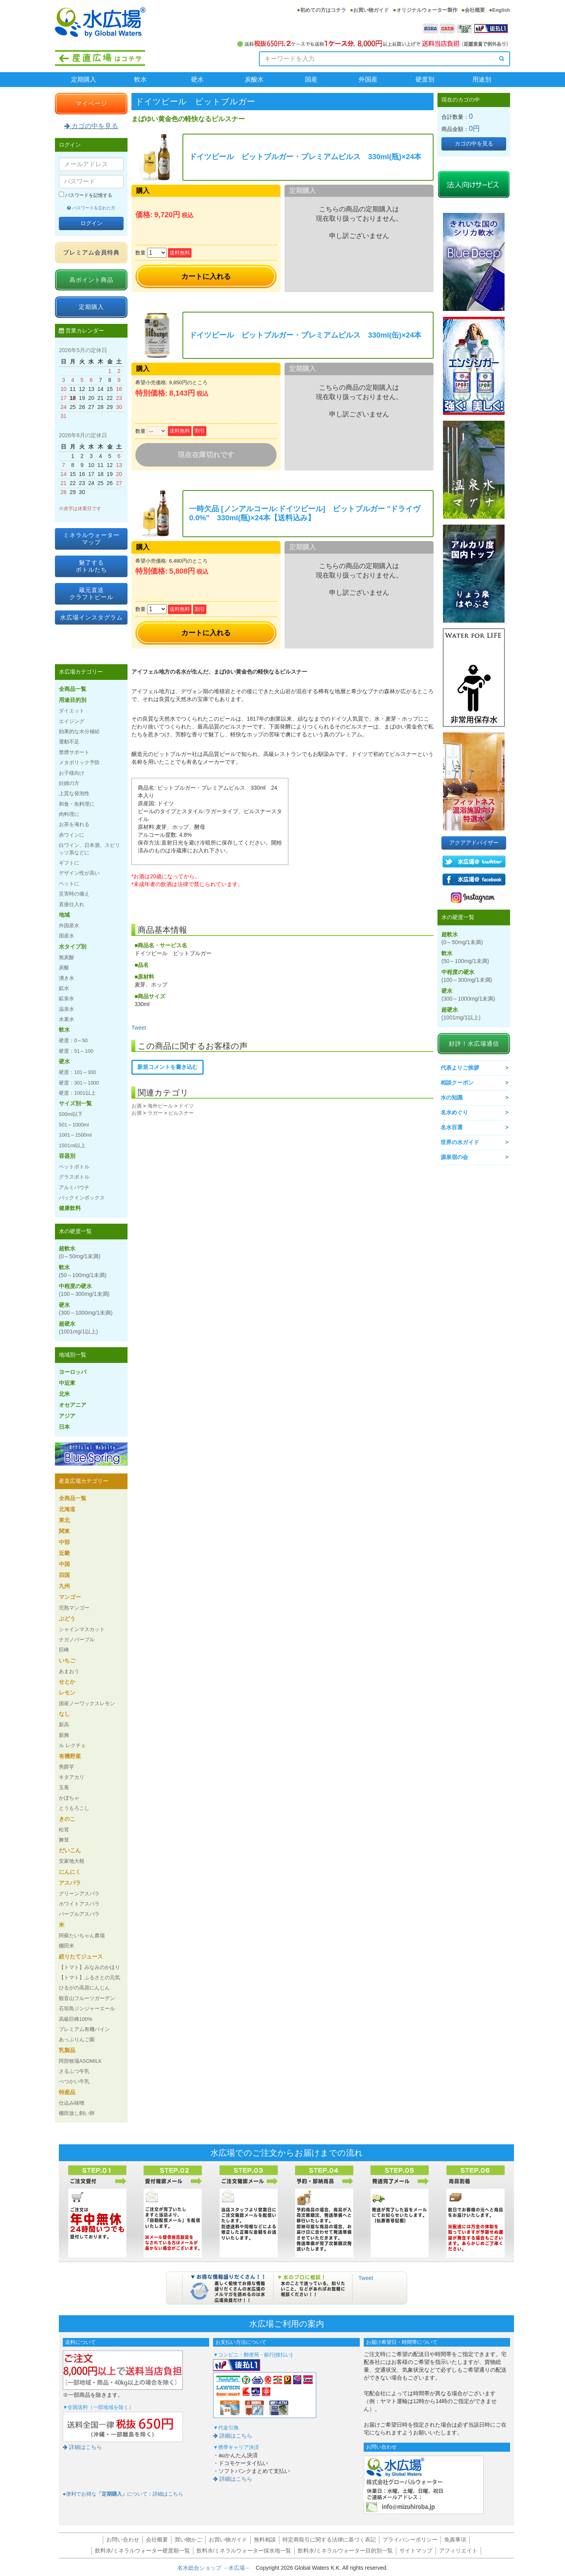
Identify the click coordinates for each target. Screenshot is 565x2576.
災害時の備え (74, 894)
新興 (64, 1735)
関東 (64, 1531)
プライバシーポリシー (410, 2539)
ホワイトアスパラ (79, 1904)
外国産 (368, 79)
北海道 (67, 1509)
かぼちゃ (69, 1798)
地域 (64, 915)
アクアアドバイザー (474, 842)
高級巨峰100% (75, 2019)
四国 (64, 1575)
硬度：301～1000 (79, 1083)
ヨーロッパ (72, 1372)
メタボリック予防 (79, 762)
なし (64, 1714)
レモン (67, 1692)
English (501, 10)
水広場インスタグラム (91, 617)
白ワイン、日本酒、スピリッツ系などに (89, 848)
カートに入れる (206, 276)
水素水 (66, 1019)
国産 (311, 79)
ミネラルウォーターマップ (91, 538)
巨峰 (64, 1650)
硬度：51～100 (76, 1051)
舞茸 (64, 1840)
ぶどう (67, 1618)
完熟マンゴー (74, 1608)
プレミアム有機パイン (84, 2029)
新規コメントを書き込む (167, 1067)
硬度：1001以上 (77, 1093)
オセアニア (72, 1405)
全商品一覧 (72, 689)
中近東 (67, 1383)
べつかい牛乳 (74, 2081)
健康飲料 (70, 1208)
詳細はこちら (82, 2447)
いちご (67, 1660)
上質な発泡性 (74, 793)
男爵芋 (66, 1767)
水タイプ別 (72, 946)
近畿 (64, 1553)
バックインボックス (82, 1198)
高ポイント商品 (91, 279)
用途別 (481, 79)
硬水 (197, 79)
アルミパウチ (74, 1187)
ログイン (91, 223)
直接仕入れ (71, 904)
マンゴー (70, 1597)
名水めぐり (454, 1112)
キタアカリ (71, 1777)
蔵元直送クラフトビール (91, 593)
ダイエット (71, 711)
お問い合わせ (122, 2539)
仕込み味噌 (71, 2103)
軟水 (140, 79)
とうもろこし (74, 1808)
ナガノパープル (77, 1639)
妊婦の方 (69, 783)
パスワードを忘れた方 (91, 207)
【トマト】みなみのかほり (89, 1967)
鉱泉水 (66, 998)
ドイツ (186, 1106)
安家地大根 (71, 1861)
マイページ (91, 103)
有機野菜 (70, 1756)
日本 (64, 1427)
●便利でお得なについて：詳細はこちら (123, 2494)
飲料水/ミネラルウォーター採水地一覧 (244, 2550)
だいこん (70, 1850)
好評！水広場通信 (474, 1043)
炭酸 (64, 967)
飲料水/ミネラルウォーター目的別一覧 (345, 2550)
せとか (67, 1682)
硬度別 (425, 79)
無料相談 (265, 2539)
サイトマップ (415, 2550)
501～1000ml (74, 1125)
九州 (64, 1586)
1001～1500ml (75, 1135)
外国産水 (69, 925)
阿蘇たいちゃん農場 (82, 1935)
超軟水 (79, 1252)
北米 (64, 1394)
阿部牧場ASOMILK (80, 2061)
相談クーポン (457, 1082)
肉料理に (69, 814)
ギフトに (69, 863)
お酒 (136, 1106)
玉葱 (64, 1787)
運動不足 (69, 742)
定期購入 (83, 79)
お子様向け (71, 773)
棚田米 (66, 1946)
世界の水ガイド (460, 1142)
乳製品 (67, 2050)
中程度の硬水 (84, 1290)
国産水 (66, 936)
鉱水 (64, 988)
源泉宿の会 (454, 1157)
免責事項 (455, 2539)
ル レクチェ (72, 1745)
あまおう (69, 1671)
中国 (64, 1564)
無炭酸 (66, 957)
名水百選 (452, 1127)
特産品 (67, 2092)
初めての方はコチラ (323, 10)
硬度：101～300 (77, 1072)
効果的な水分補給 (79, 731)
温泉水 (66, 1009)
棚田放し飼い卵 (77, 2113)
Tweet (138, 1028)
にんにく (70, 1872)
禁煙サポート (74, 752)
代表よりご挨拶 (460, 1068)
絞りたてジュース (81, 1956)
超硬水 (78, 1328)
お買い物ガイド (371, 10)
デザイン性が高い (79, 873)
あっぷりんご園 (77, 2039)
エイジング (71, 721)
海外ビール (160, 1106)
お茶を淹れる (74, 824)
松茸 (64, 1830)
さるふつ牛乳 (74, 2071)
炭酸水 (254, 79)
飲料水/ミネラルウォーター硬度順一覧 (142, 2550)
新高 (64, 1725)
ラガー (155, 1113)
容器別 (67, 1156)
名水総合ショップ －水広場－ (216, 2568)
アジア (67, 1416)
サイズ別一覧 (75, 1103)
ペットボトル (74, 1167)
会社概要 (475, 10)
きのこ (67, 1819)
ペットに (69, 884)
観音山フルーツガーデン (87, 1998)
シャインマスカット (82, 1629)
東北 (64, 1520)
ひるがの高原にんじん (84, 1988)
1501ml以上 (72, 1145)
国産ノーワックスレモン (87, 1703)
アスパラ (70, 1883)
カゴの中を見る (91, 126)
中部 (64, 1542)
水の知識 (452, 1097)
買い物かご (188, 2539)
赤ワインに (71, 835)
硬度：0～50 (73, 1040)
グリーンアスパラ (79, 1894)
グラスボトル (74, 1177)
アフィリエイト (458, 2550)
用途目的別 (72, 700)
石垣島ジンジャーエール (87, 2008)
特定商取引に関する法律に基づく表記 (329, 2539)
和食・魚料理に (77, 804)
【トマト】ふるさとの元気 (89, 1977)
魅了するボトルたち (91, 566)
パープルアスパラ (79, 1914)
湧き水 (66, 978)
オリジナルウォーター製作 (426, 10)
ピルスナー (181, 1113)
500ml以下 (71, 1114)
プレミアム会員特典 (91, 252)
